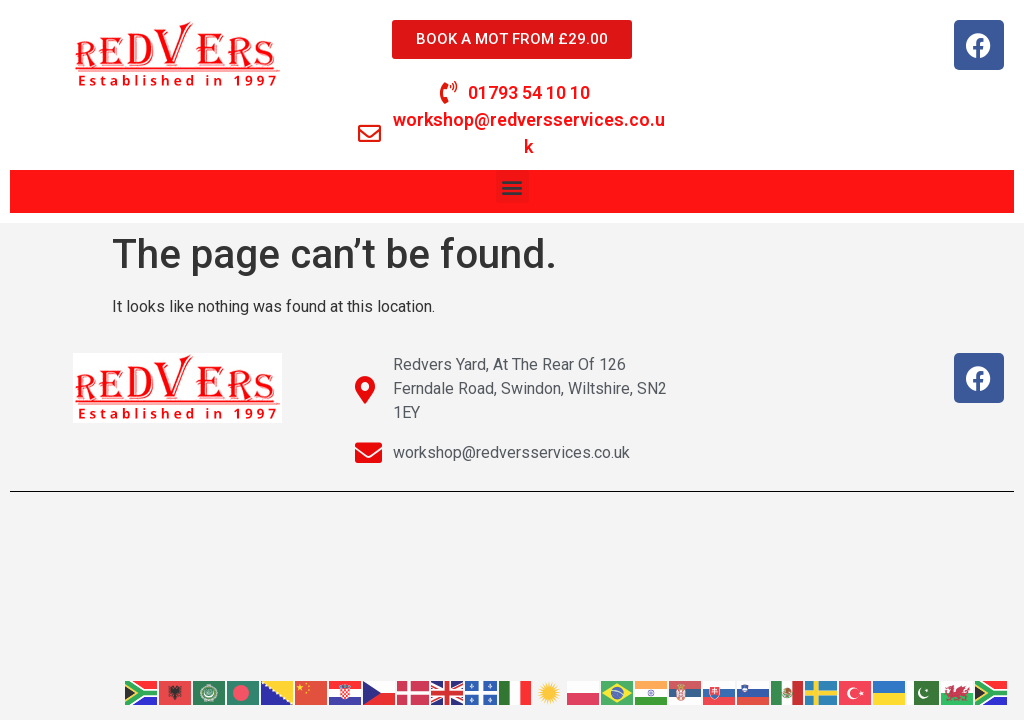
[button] (512, 186)
